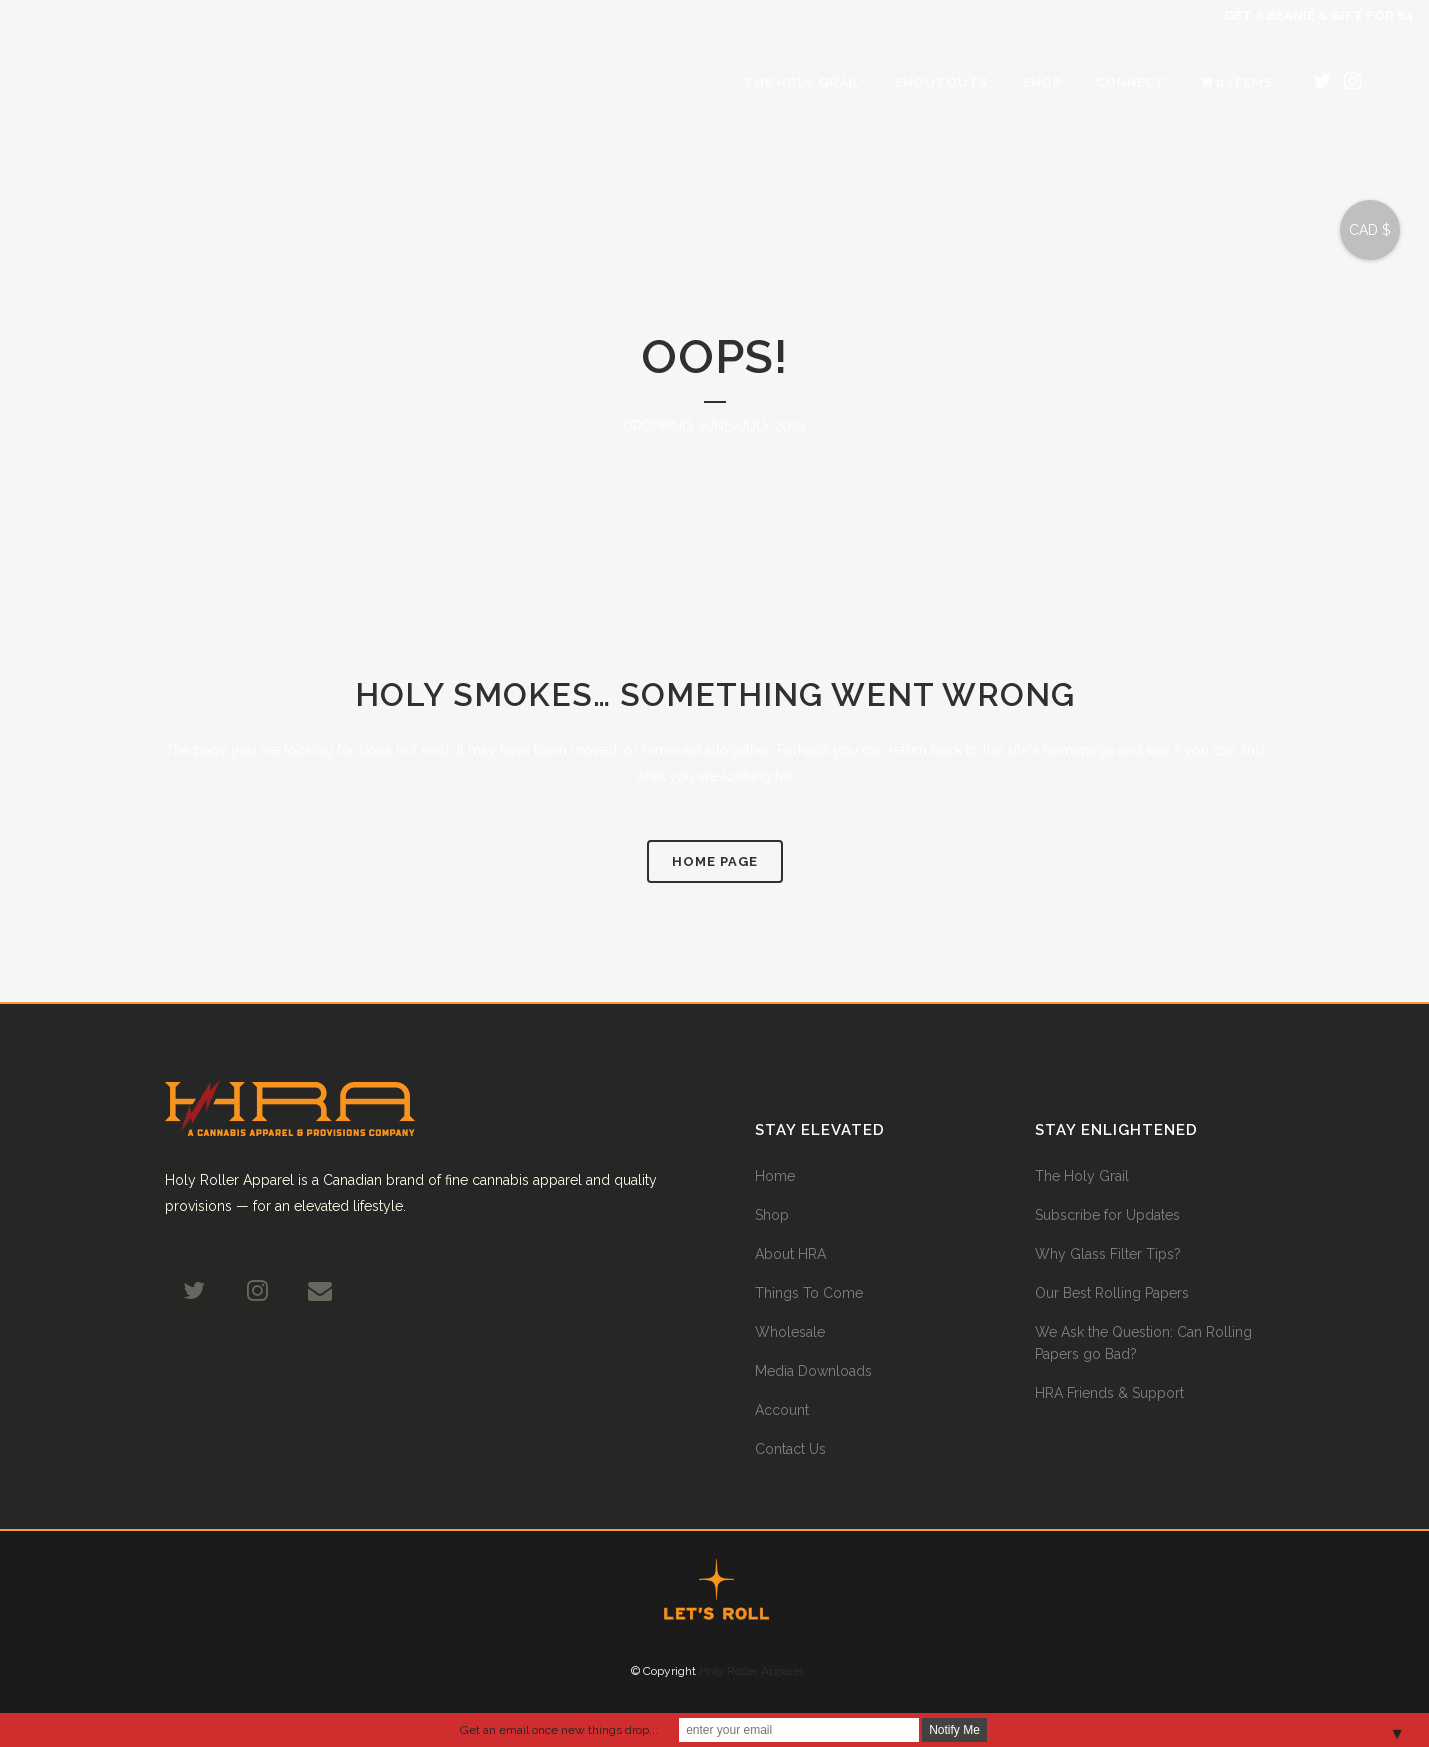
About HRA (790, 1254)
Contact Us (790, 1449)
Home (775, 1176)
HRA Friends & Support (1109, 1393)
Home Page (715, 861)
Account (782, 1410)
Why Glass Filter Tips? (1108, 1254)
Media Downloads (813, 1371)
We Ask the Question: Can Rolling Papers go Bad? (1143, 1343)
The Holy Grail (1082, 1176)
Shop (772, 1215)
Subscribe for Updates (1107, 1215)
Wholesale (790, 1332)
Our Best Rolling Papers (1112, 1293)
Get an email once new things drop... (559, 1730)
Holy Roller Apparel (751, 1671)
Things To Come (809, 1293)
